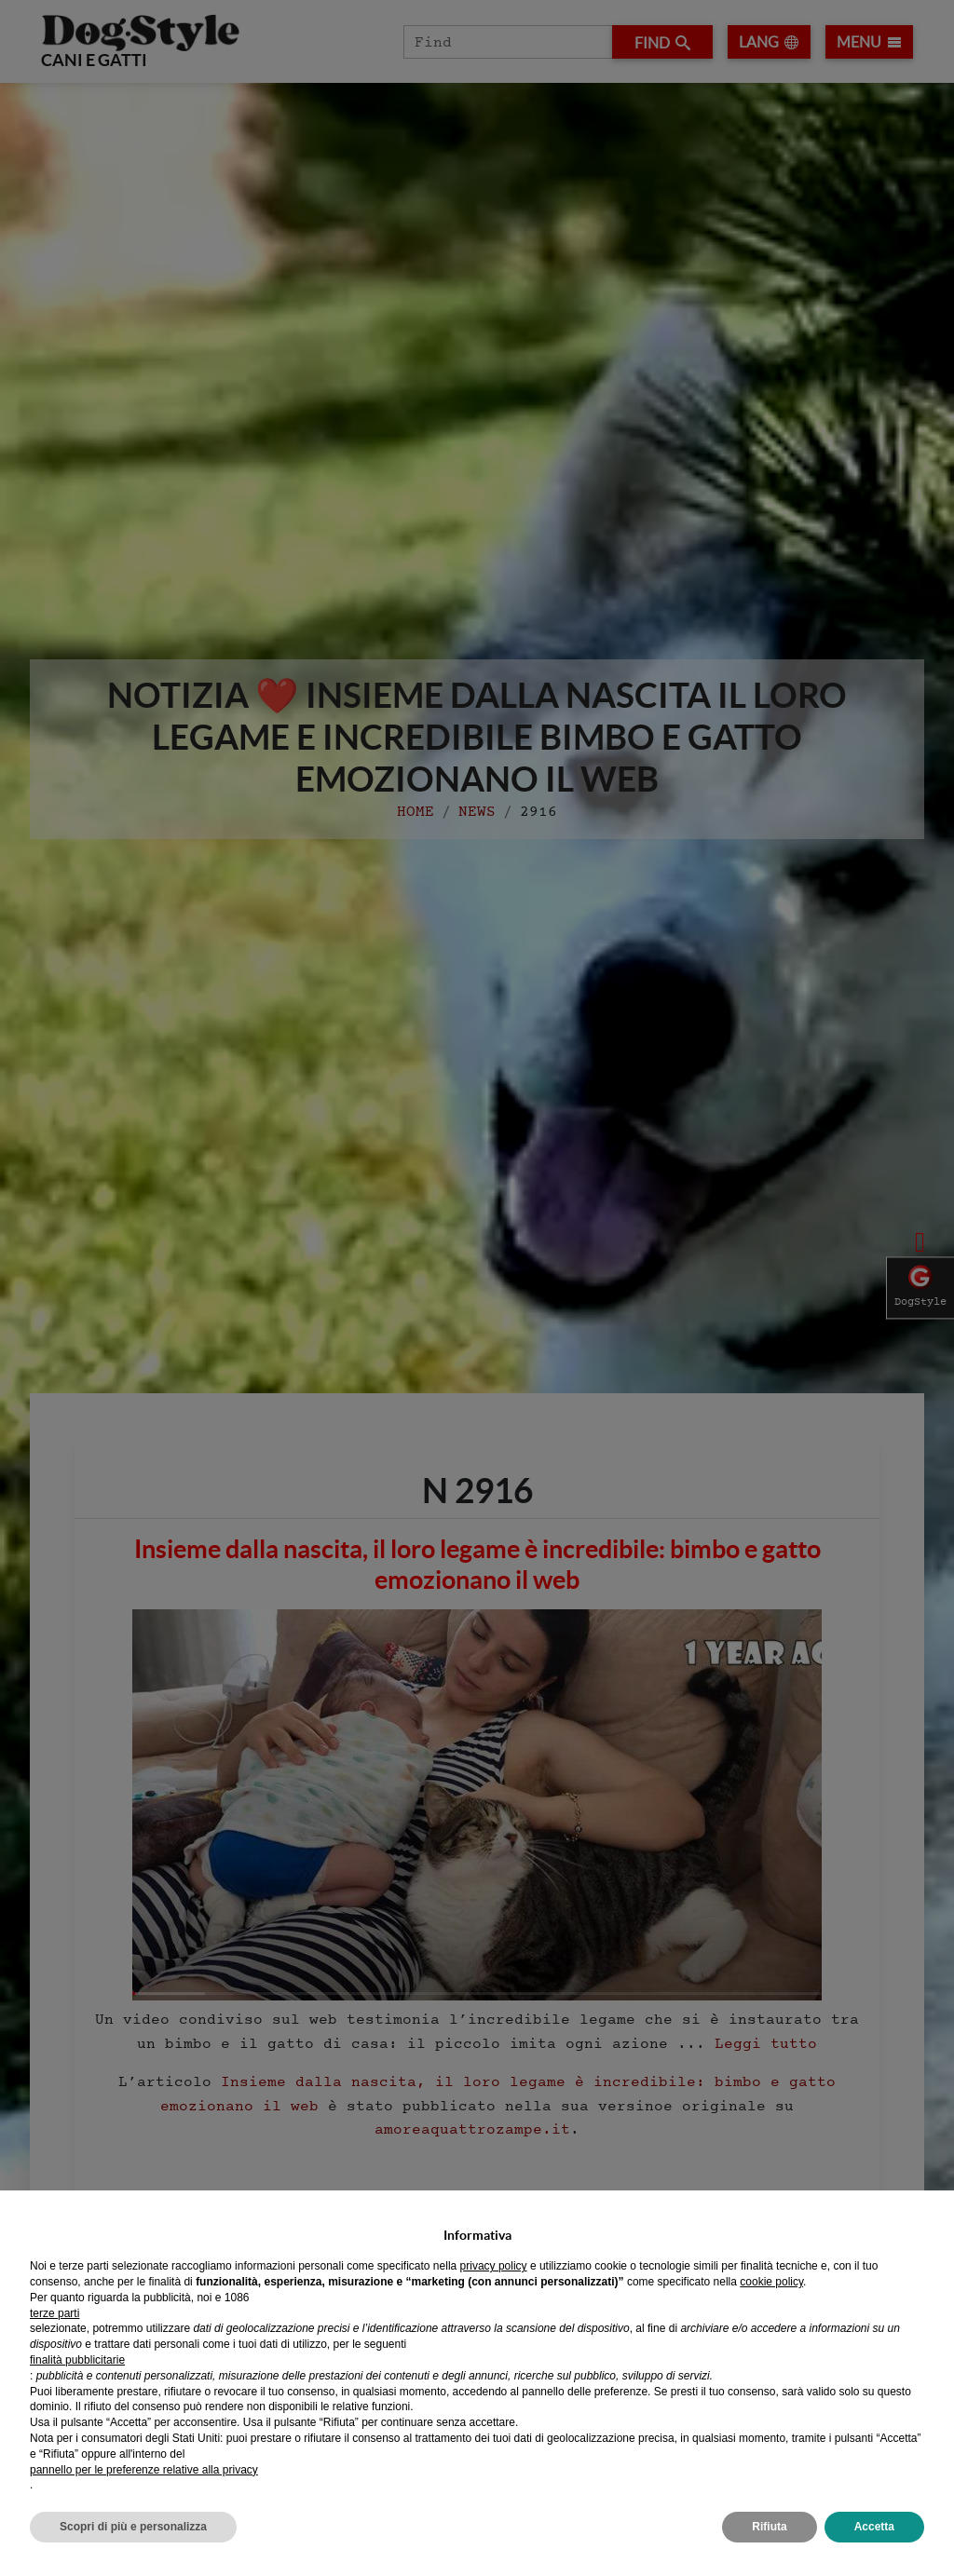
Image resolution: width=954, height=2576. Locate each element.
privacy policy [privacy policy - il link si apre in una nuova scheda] (493, 2265)
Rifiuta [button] (769, 2526)
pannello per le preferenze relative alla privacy (144, 2469)
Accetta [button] (874, 2526)
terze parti (54, 2313)
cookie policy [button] (771, 2281)
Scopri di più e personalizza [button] (133, 2526)
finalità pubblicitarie (77, 2359)
